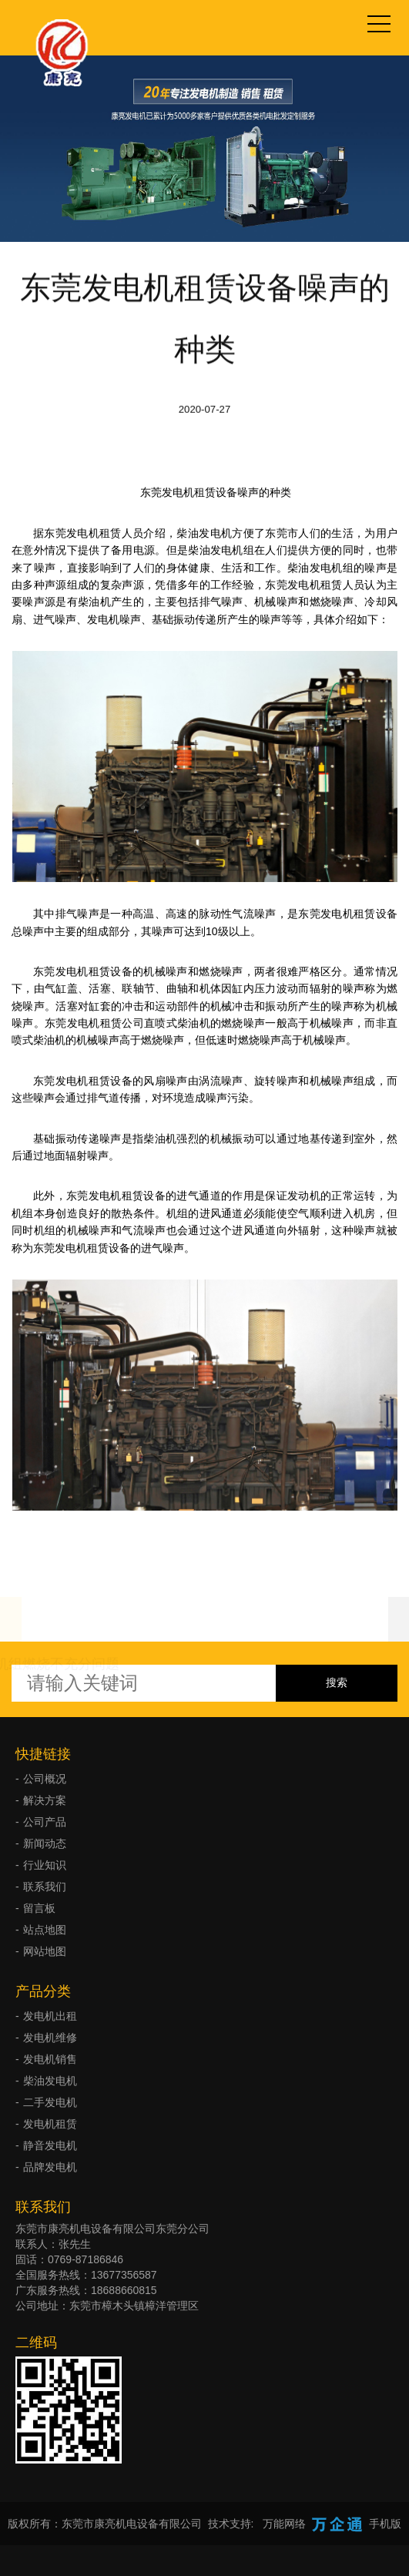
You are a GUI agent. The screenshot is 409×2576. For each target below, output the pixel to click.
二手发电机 (50, 2102)
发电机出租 (50, 2016)
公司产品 (44, 1822)
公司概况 (44, 1779)
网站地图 (44, 1951)
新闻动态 (44, 1843)
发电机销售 (50, 2059)
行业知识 (44, 1865)
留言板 (39, 1908)
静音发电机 (50, 2145)
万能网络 (284, 2523)
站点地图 (44, 1930)
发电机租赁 (50, 2124)
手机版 (385, 2523)
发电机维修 (50, 2037)
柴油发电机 (50, 2081)
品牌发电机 (50, 2167)
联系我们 (44, 1886)
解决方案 (44, 1800)
